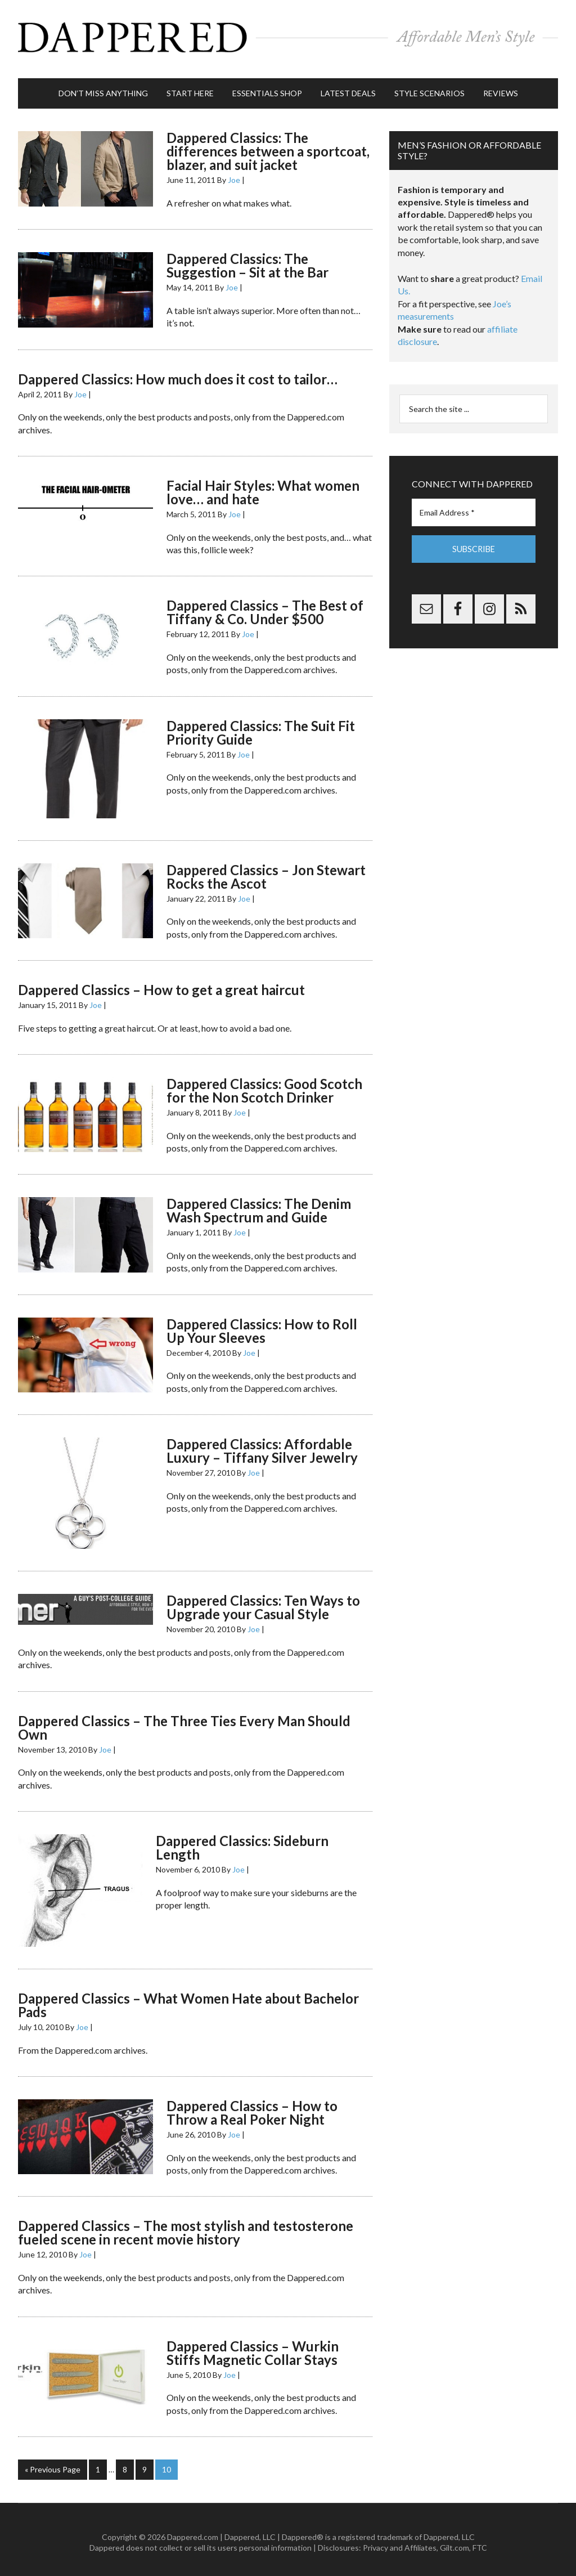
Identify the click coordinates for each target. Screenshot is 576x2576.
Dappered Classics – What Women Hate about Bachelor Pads (188, 2000)
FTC (479, 2542)
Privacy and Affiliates (399, 2542)
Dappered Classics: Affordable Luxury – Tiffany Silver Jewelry (262, 1446)
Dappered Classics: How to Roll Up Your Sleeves (261, 1325)
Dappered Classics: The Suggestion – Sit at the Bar (247, 260)
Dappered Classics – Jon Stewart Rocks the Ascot (266, 871)
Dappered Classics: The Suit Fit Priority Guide (260, 727)
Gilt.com (454, 2542)
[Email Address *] (474, 507)
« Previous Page (52, 2464)
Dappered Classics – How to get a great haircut (161, 984)
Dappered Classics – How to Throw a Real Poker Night (252, 2107)
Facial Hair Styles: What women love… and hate (262, 487)
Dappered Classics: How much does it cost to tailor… (178, 373)
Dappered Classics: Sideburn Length (242, 1842)
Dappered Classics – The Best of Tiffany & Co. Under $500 (264, 607)
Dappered (288, 36)
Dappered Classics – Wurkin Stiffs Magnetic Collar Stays (252, 2348)
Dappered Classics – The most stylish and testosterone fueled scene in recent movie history (185, 2227)
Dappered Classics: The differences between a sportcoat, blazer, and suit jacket (268, 146)
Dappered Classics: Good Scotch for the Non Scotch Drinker (264, 1085)
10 (166, 2464)
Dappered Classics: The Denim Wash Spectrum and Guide (258, 1205)
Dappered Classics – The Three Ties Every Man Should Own (184, 1722)
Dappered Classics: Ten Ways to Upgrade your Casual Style (263, 1602)
